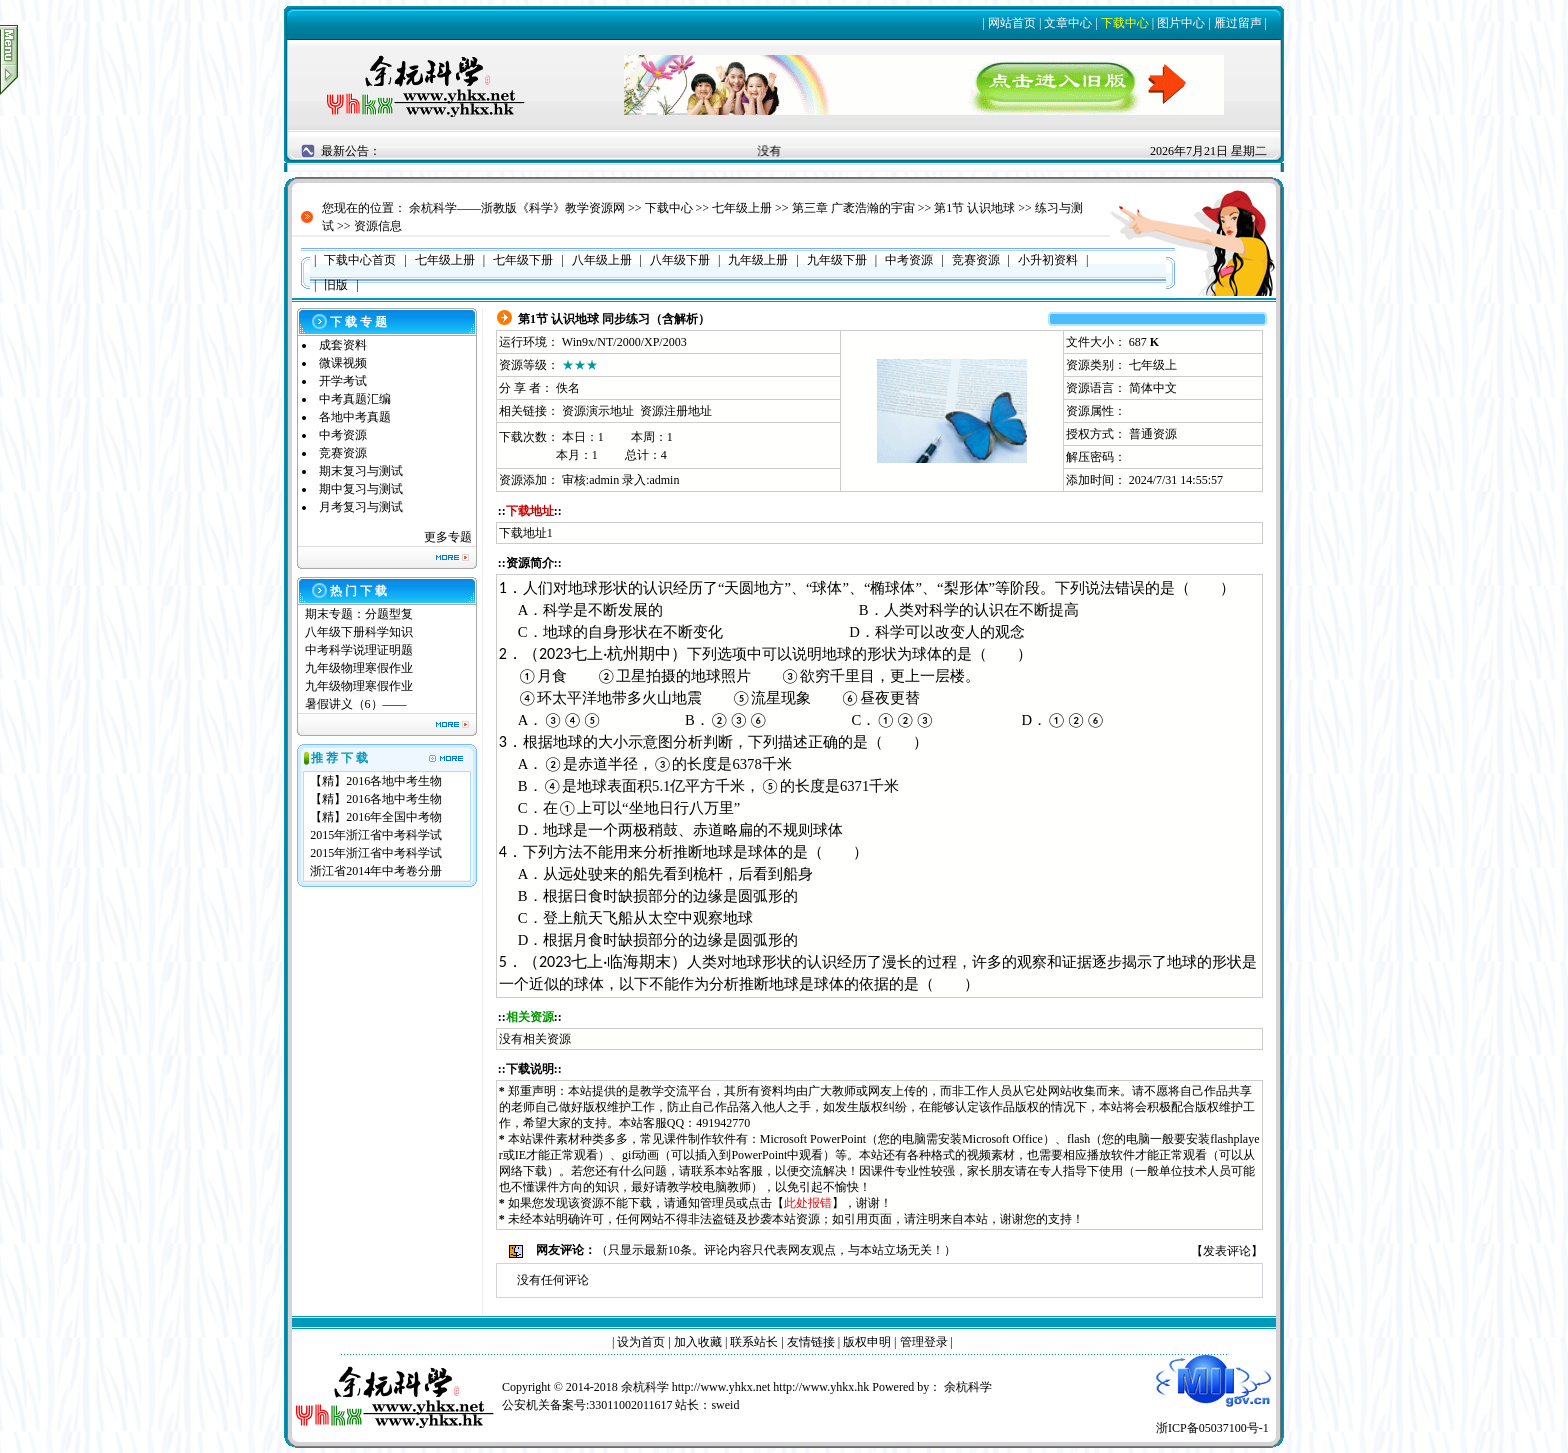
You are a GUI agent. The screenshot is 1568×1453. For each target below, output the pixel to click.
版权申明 (867, 1342)
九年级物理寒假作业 (359, 668)
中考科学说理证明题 (359, 650)
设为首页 (641, 1342)
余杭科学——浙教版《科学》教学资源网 (517, 208)
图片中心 (1181, 23)
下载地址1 (526, 533)
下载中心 (1125, 23)
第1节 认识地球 (974, 208)
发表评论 (1227, 1251)
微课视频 (343, 363)
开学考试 (343, 381)
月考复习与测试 (361, 507)
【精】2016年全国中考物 (376, 817)
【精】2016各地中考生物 (376, 781)
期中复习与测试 (361, 489)
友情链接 (811, 1342)
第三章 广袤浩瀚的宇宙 (853, 208)
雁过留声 (1238, 23)
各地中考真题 (355, 417)
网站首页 (1012, 23)
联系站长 (754, 1342)
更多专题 (448, 537)
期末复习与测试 (361, 471)
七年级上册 (742, 208)
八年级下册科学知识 (359, 632)
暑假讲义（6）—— (357, 704)
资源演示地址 (598, 411)
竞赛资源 (343, 453)
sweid (725, 1405)
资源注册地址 (676, 411)
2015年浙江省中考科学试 (376, 835)
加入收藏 (698, 1342)
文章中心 (1068, 23)
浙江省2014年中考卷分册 (376, 871)
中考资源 (343, 435)
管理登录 (924, 1342)
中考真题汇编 (355, 399)
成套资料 (343, 345)
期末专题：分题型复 (359, 614)
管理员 (718, 1203)
